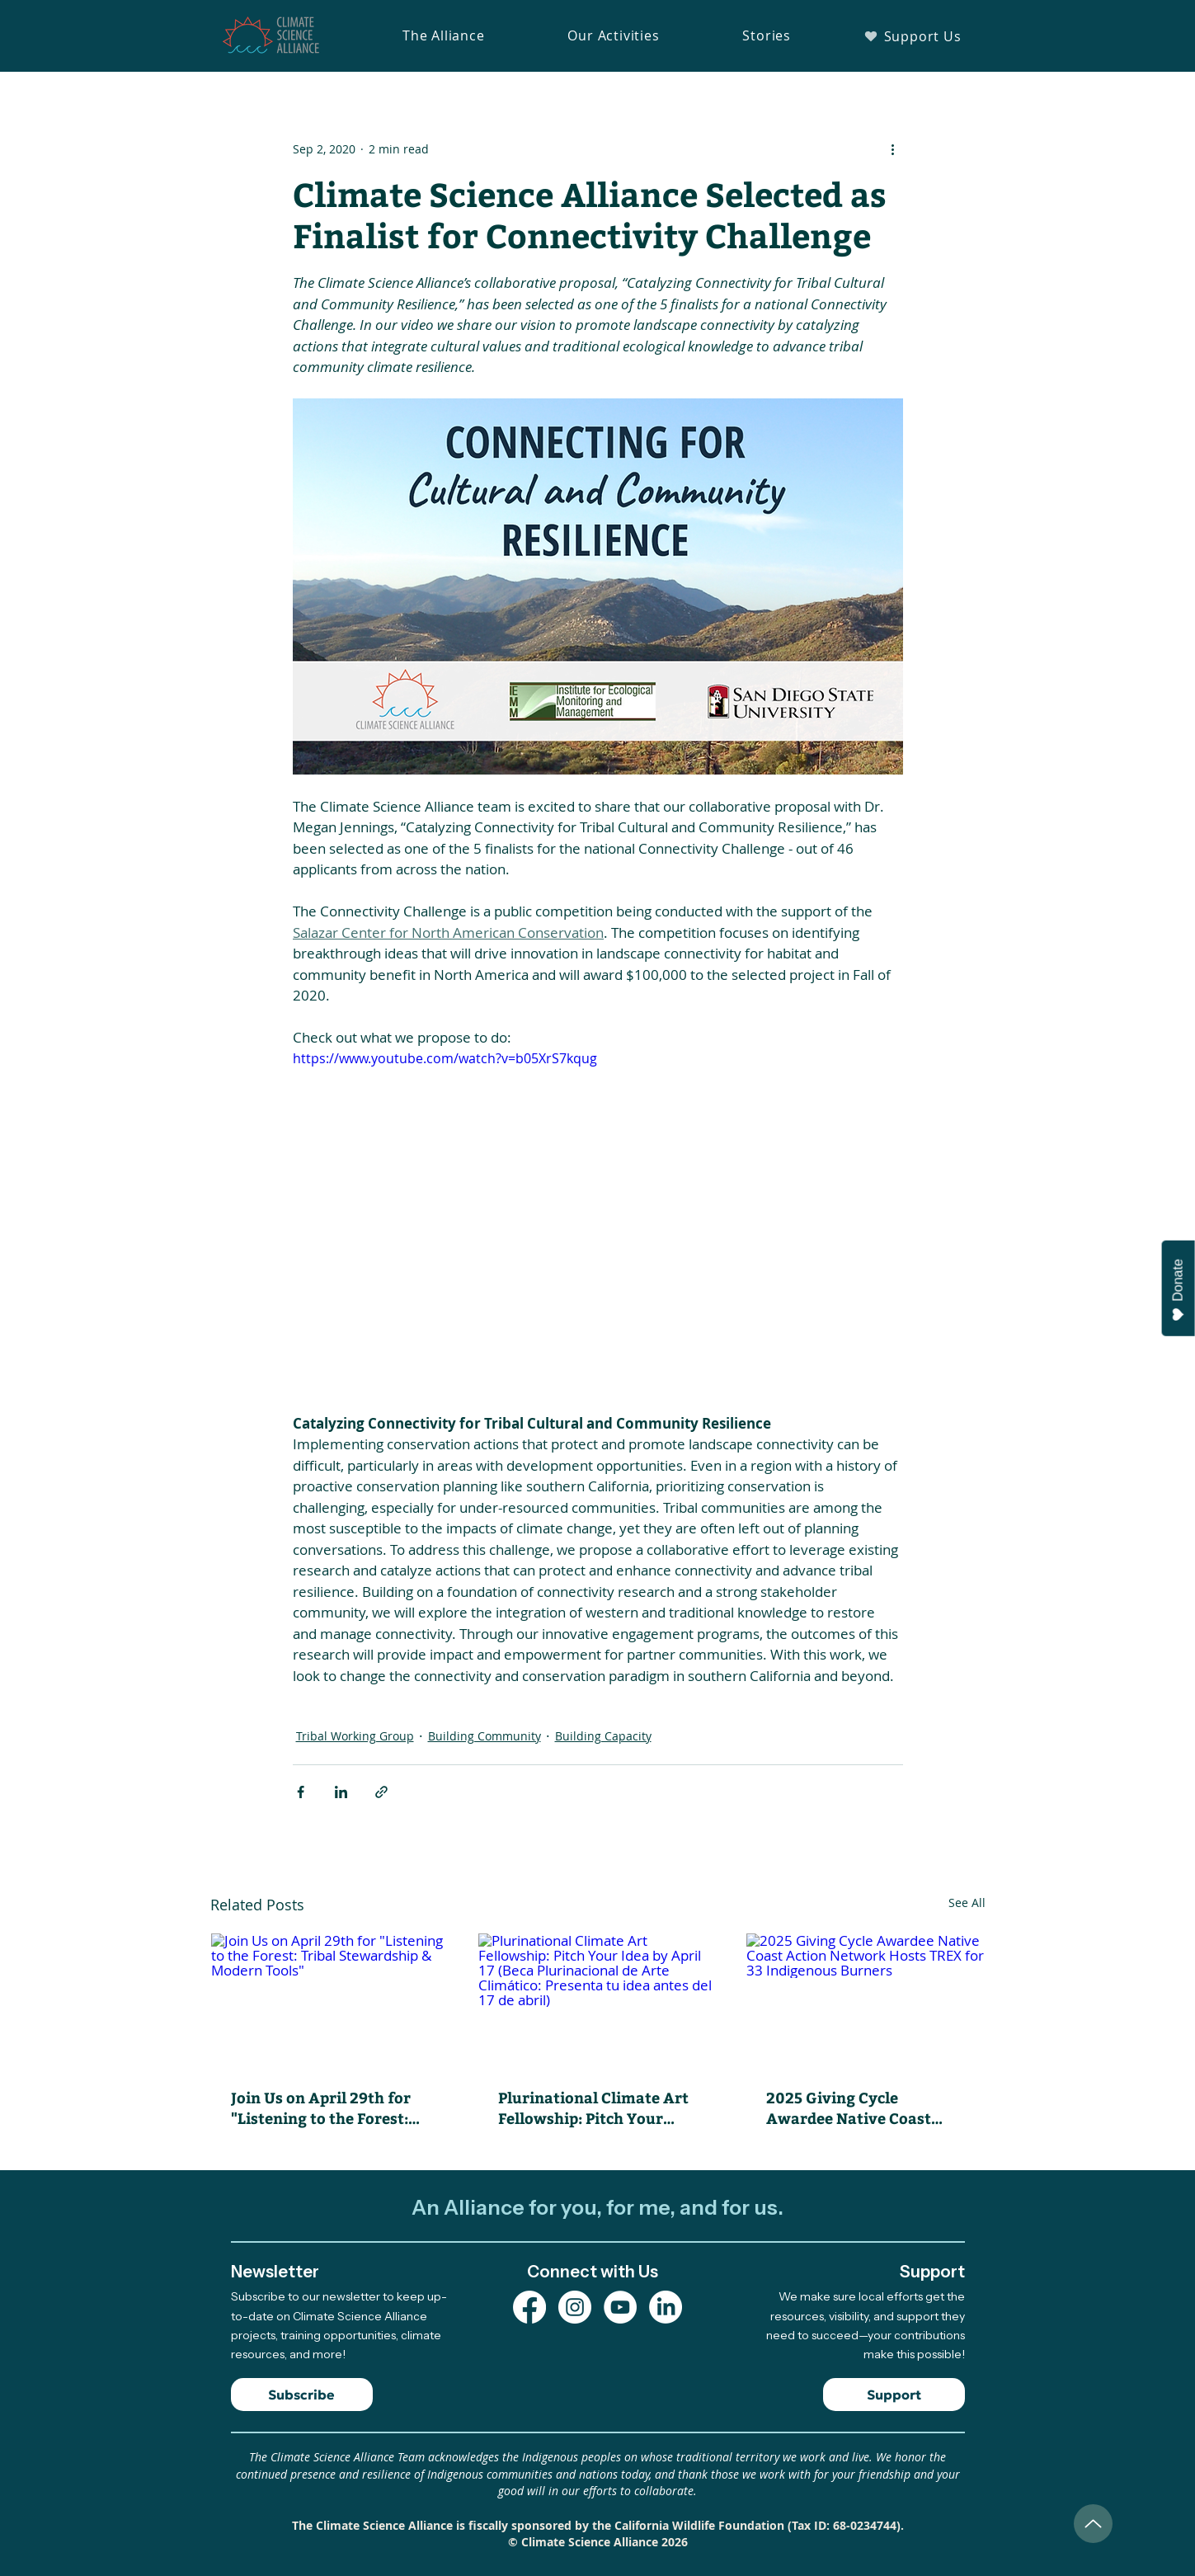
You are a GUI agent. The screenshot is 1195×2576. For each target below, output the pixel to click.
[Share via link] (381, 1792)
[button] (444, 35)
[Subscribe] (302, 2394)
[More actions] (893, 148)
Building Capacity (603, 1736)
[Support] (894, 2394)
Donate (1178, 1290)
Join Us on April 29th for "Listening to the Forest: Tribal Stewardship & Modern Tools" (321, 2107)
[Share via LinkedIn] (341, 1792)
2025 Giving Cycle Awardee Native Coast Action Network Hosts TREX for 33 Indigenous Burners (852, 2107)
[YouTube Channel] (620, 2307)
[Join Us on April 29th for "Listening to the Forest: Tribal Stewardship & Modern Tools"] (330, 2000)
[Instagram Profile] (574, 2307)
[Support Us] (912, 36)
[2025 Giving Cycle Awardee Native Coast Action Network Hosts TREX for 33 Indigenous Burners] (865, 2000)
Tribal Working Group (355, 1736)
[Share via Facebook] (300, 1792)
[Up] (1093, 2523)
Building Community (484, 1736)
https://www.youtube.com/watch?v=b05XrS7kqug (445, 1058)
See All (967, 1902)
